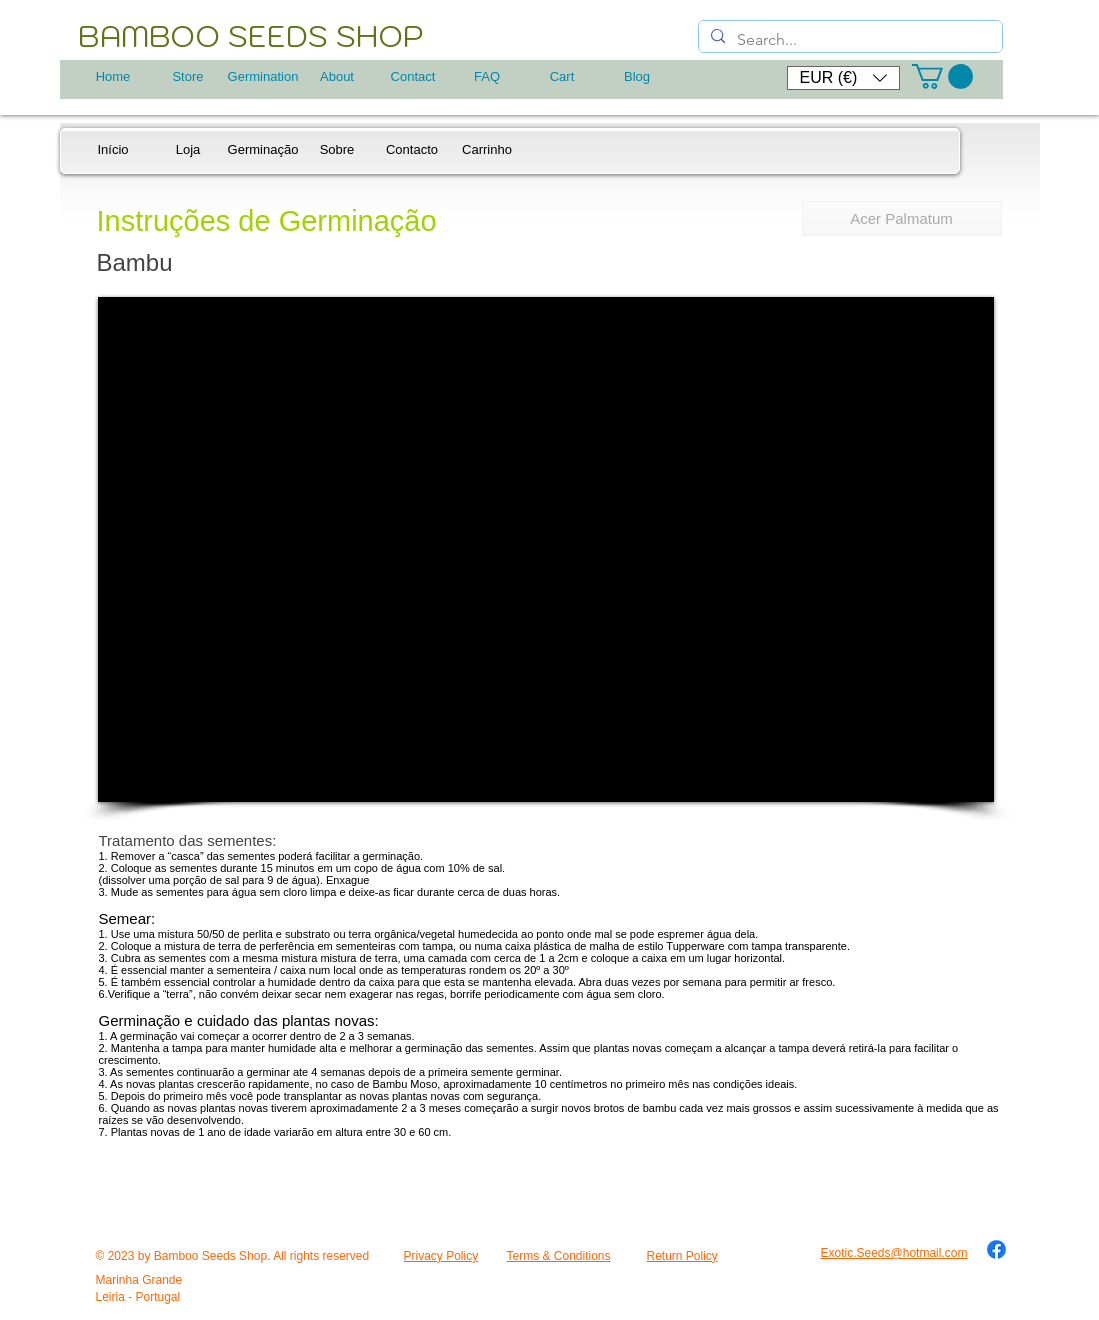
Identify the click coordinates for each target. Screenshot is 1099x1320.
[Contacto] (412, 150)
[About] (337, 77)
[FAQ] (487, 77)
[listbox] (843, 78)
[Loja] (188, 150)
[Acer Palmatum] (902, 218)
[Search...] (848, 40)
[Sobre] (337, 150)
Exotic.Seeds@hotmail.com (894, 1253)
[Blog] (637, 77)
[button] (843, 78)
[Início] (113, 150)
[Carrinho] (487, 150)
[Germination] (263, 77)
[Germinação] (263, 150)
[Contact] (413, 77)
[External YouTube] (546, 549)
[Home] (113, 77)
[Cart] (562, 77)
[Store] (188, 77)
